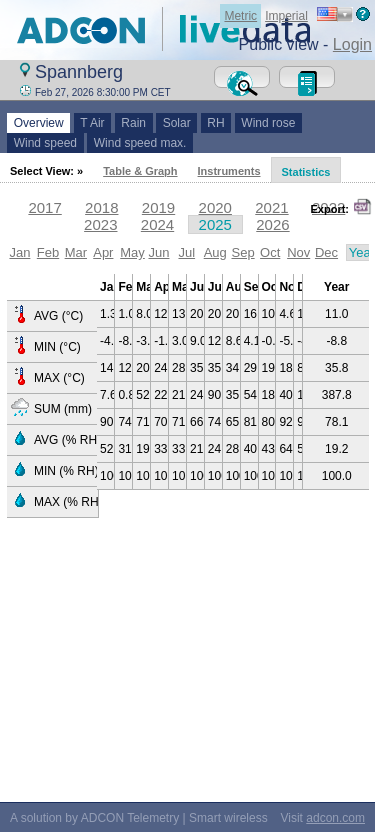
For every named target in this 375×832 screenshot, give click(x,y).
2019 (158, 207)
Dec (326, 252)
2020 (215, 207)
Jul (186, 252)
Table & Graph (140, 171)
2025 (215, 224)
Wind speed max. (140, 143)
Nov (298, 252)
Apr (103, 252)
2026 (272, 224)
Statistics (306, 172)
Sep (243, 252)
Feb (48, 252)
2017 (44, 207)
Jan (19, 252)
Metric (240, 16)
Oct (270, 252)
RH (216, 123)
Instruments (229, 171)
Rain (134, 123)
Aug (215, 252)
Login (352, 44)
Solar (176, 123)
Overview (38, 123)
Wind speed (45, 143)
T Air (93, 123)
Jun (158, 252)
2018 (101, 207)
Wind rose (268, 123)
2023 (100, 224)
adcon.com (335, 818)
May (132, 252)
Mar (76, 252)
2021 (271, 207)
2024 (157, 224)
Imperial (286, 16)
